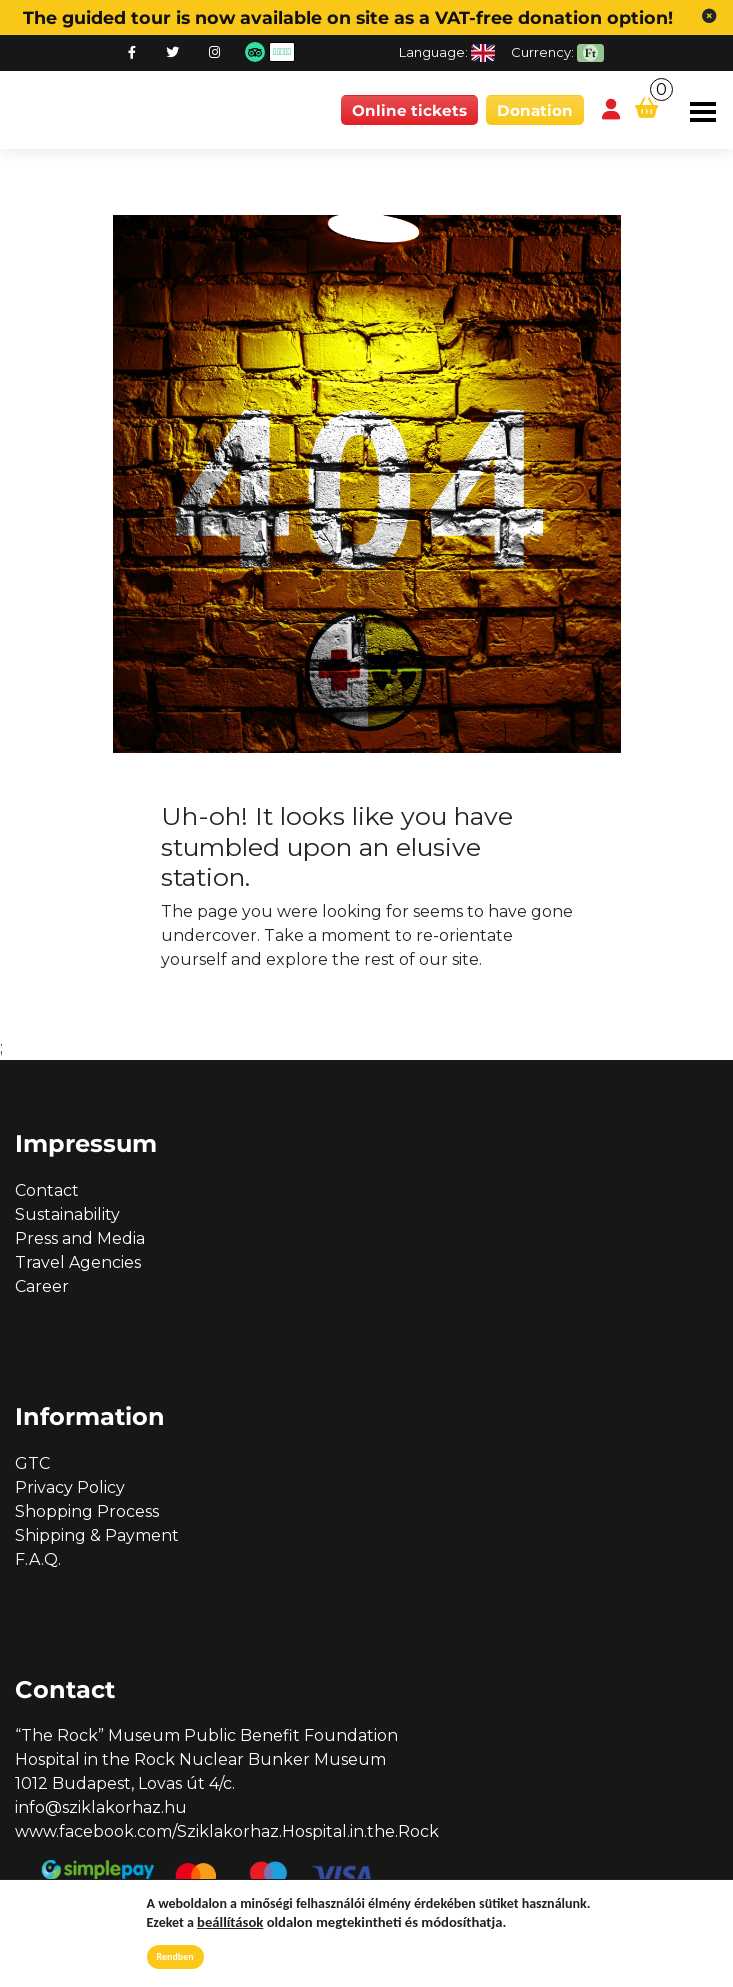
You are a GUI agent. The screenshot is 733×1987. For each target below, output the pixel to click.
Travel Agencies (78, 1262)
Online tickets (409, 110)
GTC (32, 1463)
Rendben (175, 1956)
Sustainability (67, 1214)
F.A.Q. (38, 1559)
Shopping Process (87, 1511)
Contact (47, 1190)
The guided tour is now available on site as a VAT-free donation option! (348, 17)
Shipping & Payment (97, 1535)
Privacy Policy (70, 1487)
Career (42, 1286)
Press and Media (80, 1238)
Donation (535, 110)
